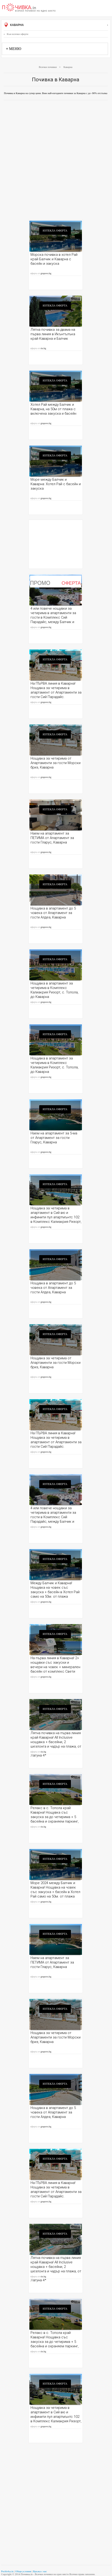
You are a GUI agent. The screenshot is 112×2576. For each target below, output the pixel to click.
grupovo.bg (46, 273)
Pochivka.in (7, 2571)
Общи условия (23, 2571)
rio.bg (43, 348)
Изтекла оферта (55, 230)
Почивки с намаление (29, 8)
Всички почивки (48, 67)
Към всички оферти (16, 34)
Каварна (56, 25)
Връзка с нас (40, 2571)
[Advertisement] (56, 161)
